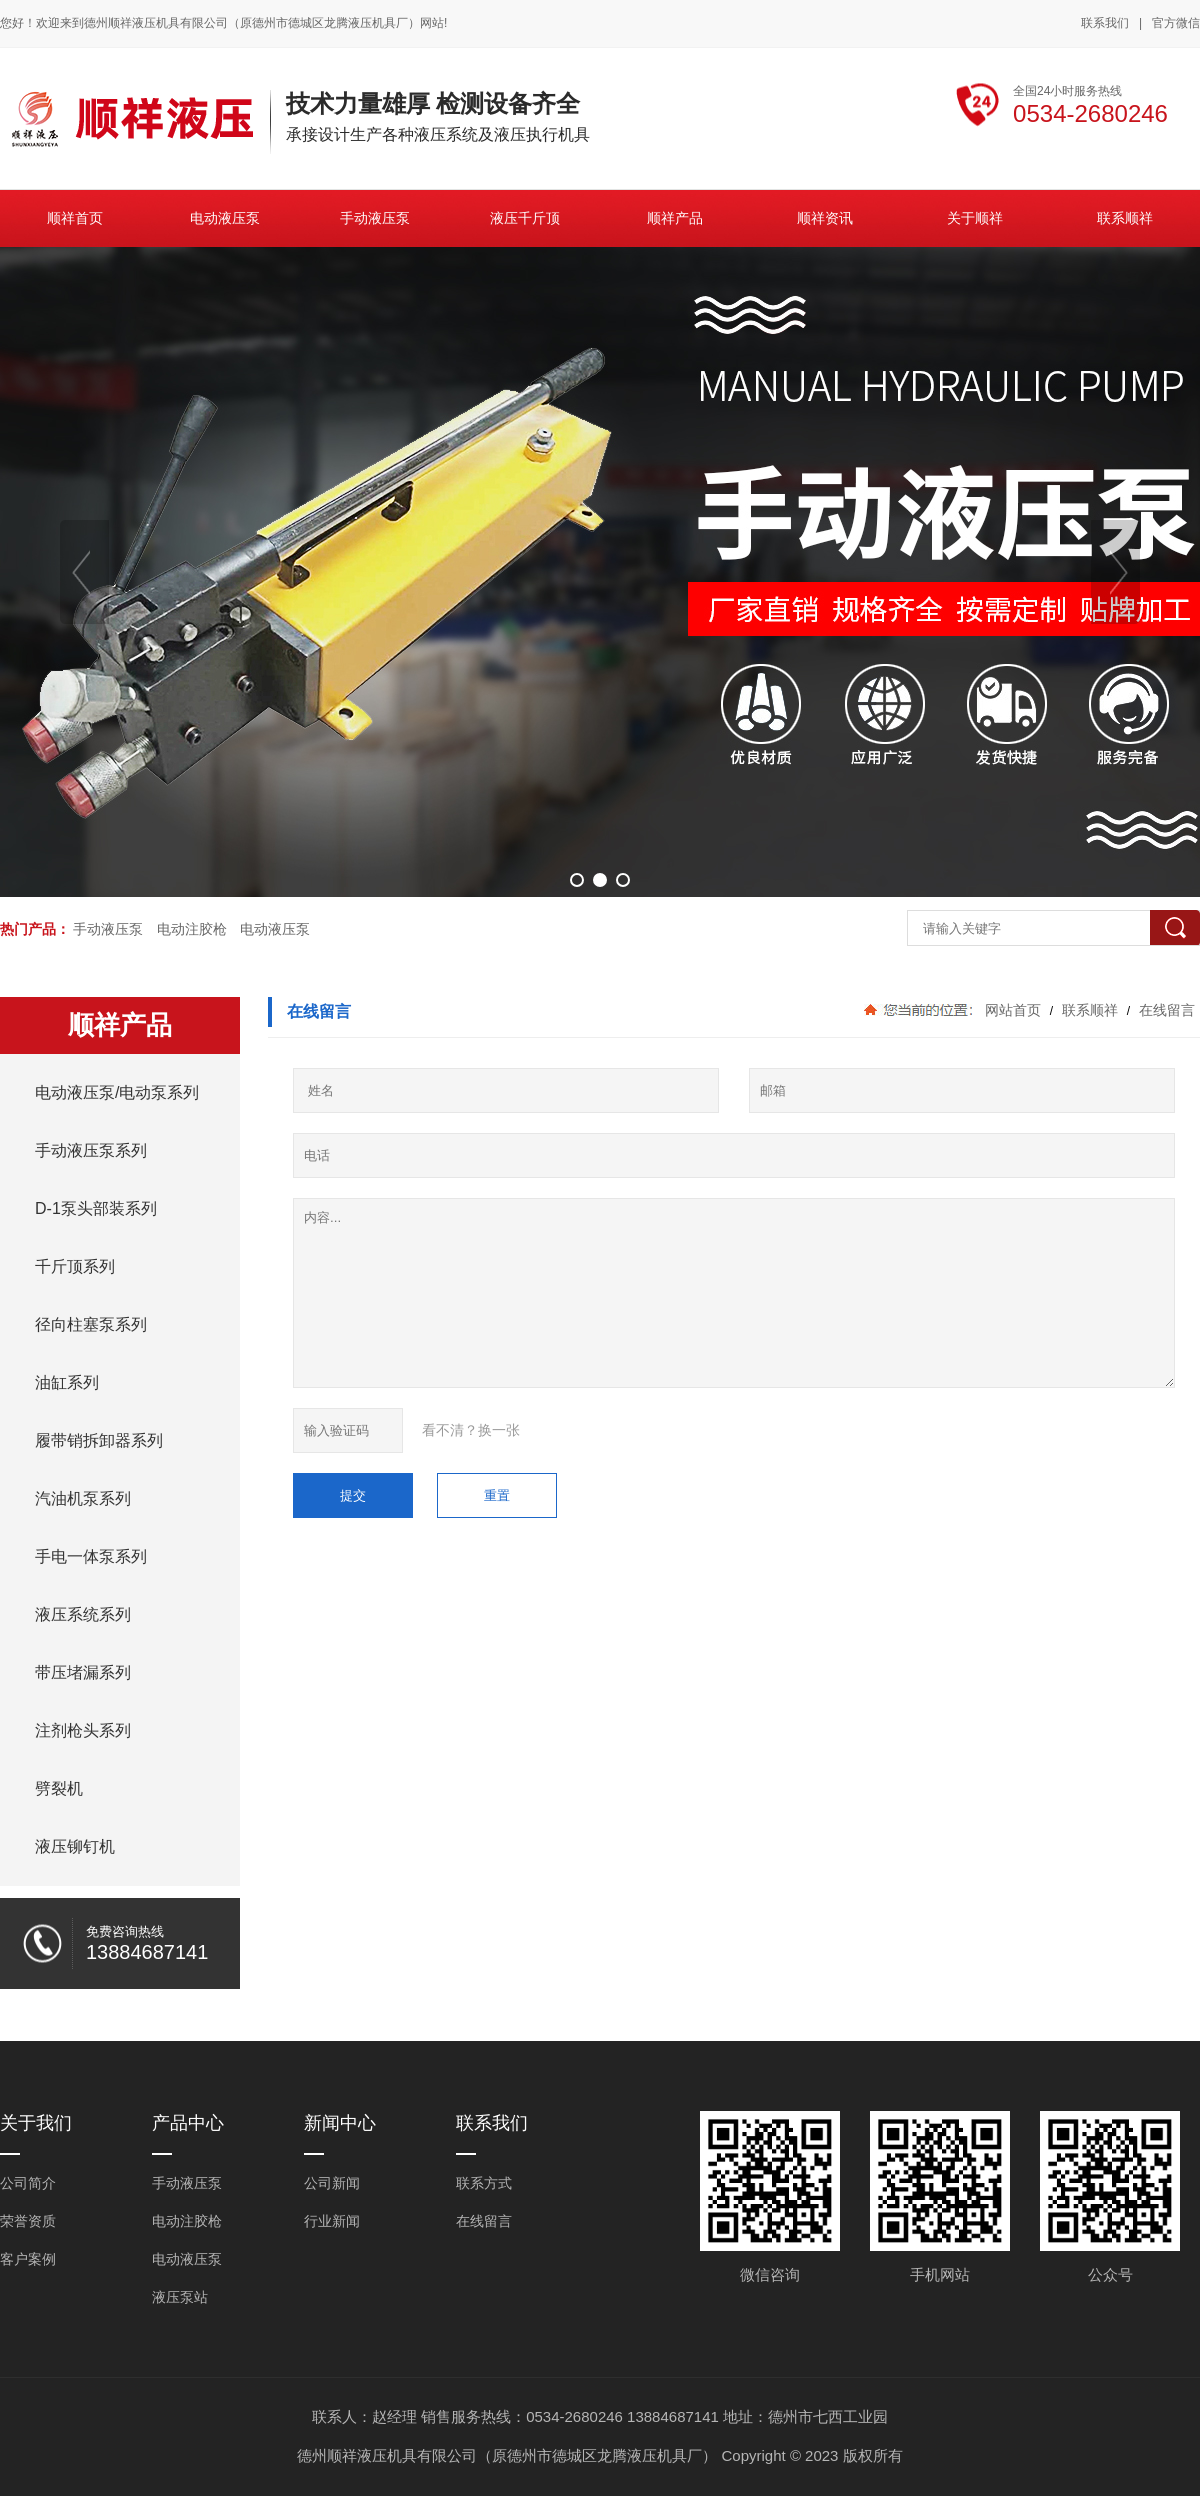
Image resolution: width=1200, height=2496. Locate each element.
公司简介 (28, 2183)
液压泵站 (180, 2297)
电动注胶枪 (192, 929)
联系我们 (1105, 23)
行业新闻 (332, 2221)
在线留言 (1165, 1010)
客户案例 (28, 2259)
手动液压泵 (108, 929)
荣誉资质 (28, 2221)
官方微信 (1176, 24)
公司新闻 (332, 2183)
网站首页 (1013, 1010)
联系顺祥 (1090, 1010)
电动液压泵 (275, 929)
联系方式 (484, 2183)
